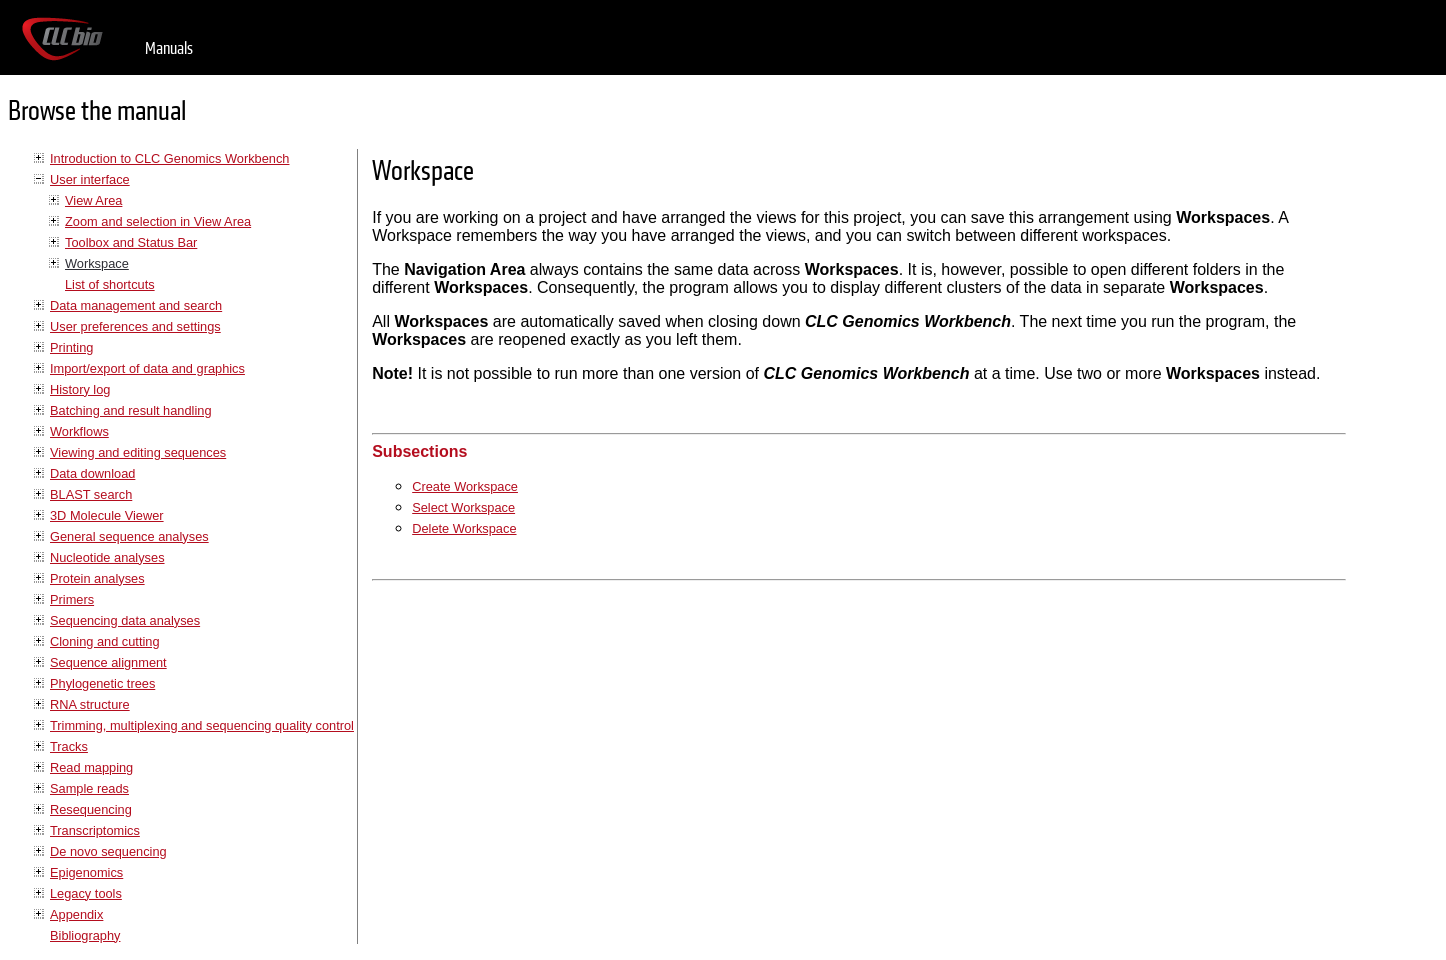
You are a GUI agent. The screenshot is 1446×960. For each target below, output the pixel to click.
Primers (72, 599)
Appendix (76, 914)
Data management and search (136, 305)
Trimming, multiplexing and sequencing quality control (202, 725)
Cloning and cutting (105, 641)
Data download (92, 473)
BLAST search (91, 494)
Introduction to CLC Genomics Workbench (169, 158)
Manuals (169, 48)
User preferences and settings (135, 326)
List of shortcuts (110, 284)
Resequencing (91, 809)
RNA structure (90, 704)
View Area (93, 200)
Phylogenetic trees (102, 683)
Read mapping (91, 767)
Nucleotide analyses (107, 557)
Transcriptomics (95, 830)
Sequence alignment (108, 662)
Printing (71, 347)
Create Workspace (465, 486)
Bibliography (85, 935)
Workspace (97, 263)
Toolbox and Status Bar (131, 242)
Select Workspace (463, 507)
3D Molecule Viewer (107, 515)
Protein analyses (97, 578)
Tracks (69, 746)
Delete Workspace (464, 528)
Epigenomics (86, 872)
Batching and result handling (131, 410)
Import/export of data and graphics (147, 368)
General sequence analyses (129, 536)
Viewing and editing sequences (138, 452)
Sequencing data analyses (125, 620)
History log (80, 389)
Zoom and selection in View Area (158, 221)
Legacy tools (86, 893)
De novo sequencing (108, 851)
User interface (90, 179)
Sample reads (89, 788)
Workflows (79, 431)
